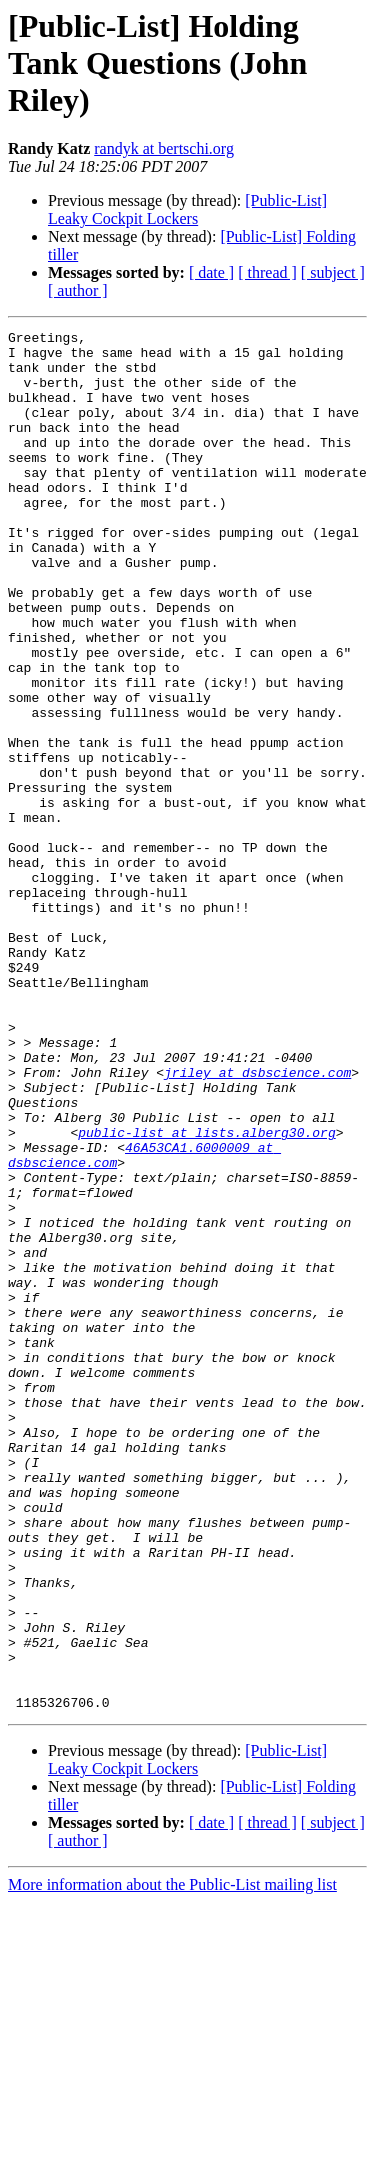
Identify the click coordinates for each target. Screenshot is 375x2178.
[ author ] (78, 290)
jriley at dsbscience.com (257, 1222)
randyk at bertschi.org (164, 148)
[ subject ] (333, 272)
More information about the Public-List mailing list (172, 2160)
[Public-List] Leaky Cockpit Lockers (187, 209)
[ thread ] (267, 272)
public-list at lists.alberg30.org (206, 1294)
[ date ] (211, 272)
